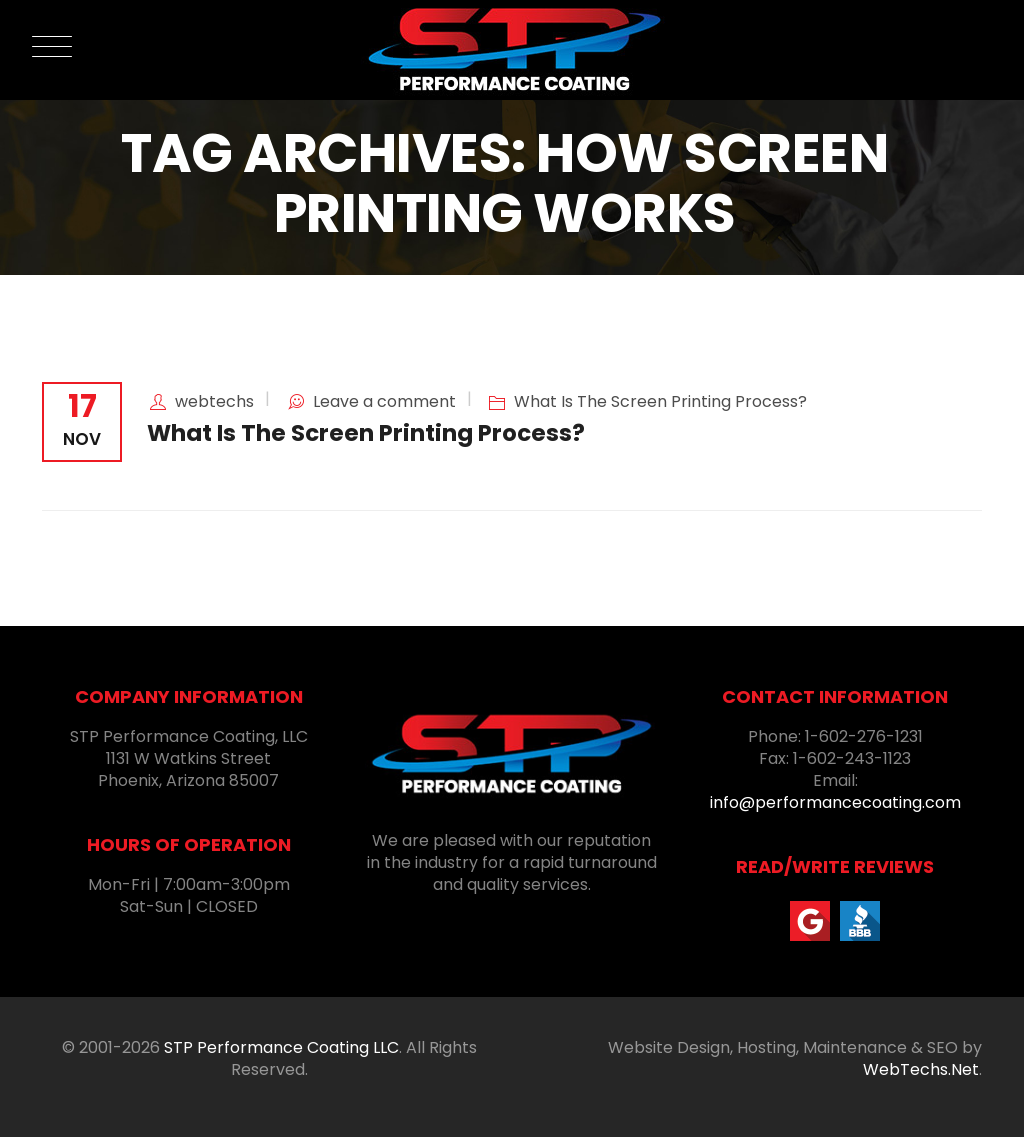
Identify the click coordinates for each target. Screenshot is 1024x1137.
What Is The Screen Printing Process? (660, 401)
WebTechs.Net (921, 1069)
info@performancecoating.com (835, 802)
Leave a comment (384, 401)
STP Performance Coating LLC (281, 1047)
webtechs (214, 401)
